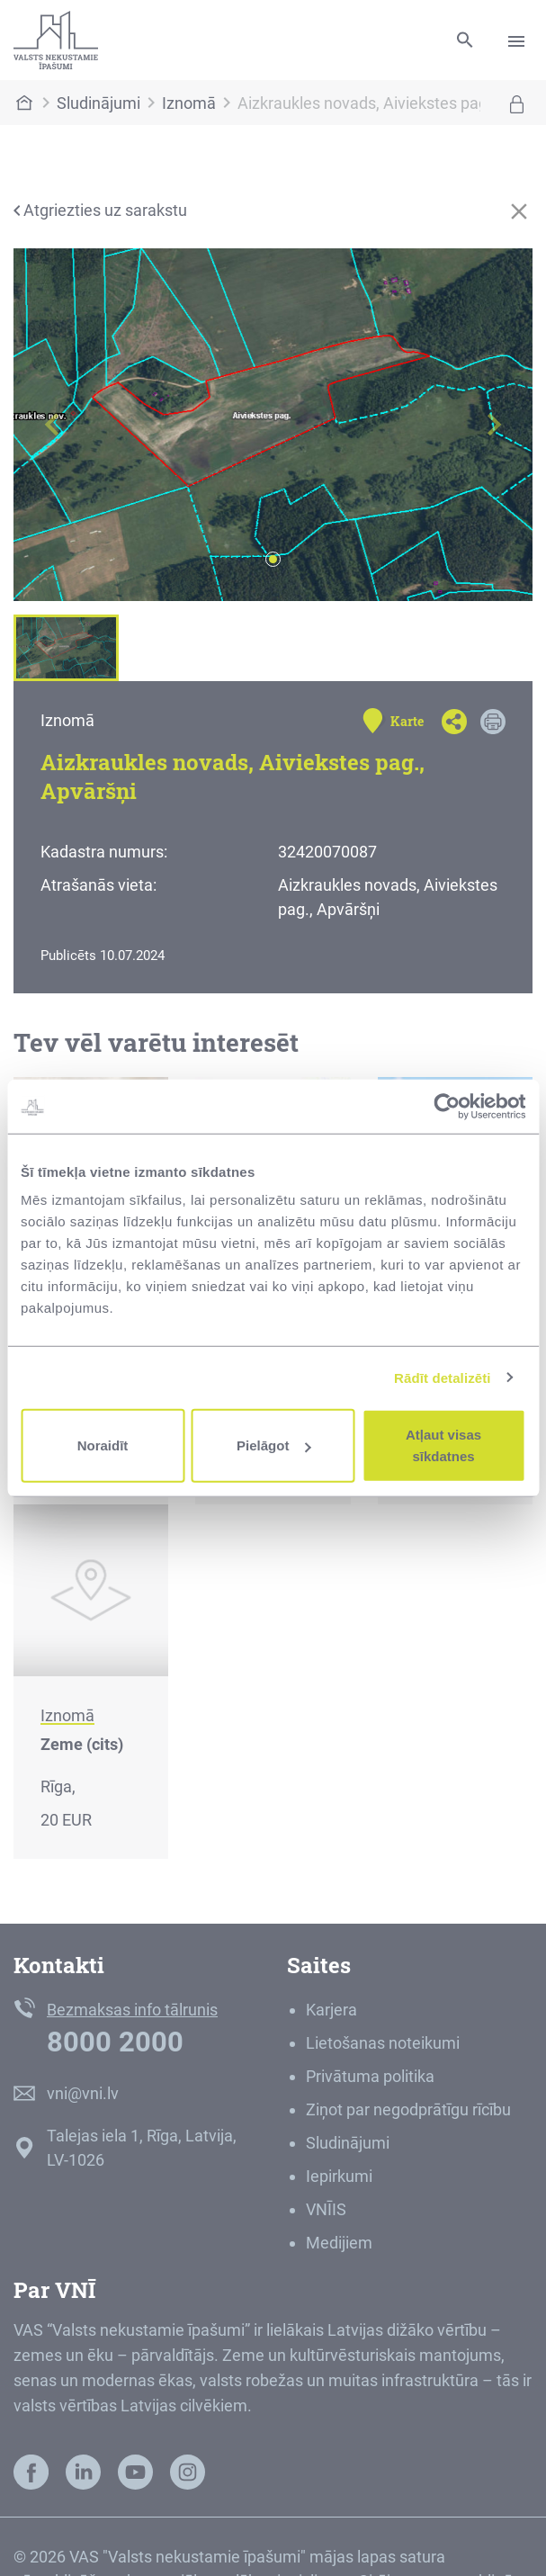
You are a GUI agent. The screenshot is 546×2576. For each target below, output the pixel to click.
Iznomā (189, 103)
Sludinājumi (98, 103)
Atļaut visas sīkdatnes (443, 1445)
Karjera (331, 2009)
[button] (52, 424)
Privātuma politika (370, 2076)
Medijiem (339, 2242)
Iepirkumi (339, 2176)
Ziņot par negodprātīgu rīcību (408, 2109)
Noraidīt (103, 1445)
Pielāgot (273, 1445)
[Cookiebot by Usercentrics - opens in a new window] (446, 1105)
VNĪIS (326, 2209)
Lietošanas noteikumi (383, 2042)
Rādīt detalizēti (442, 1377)
